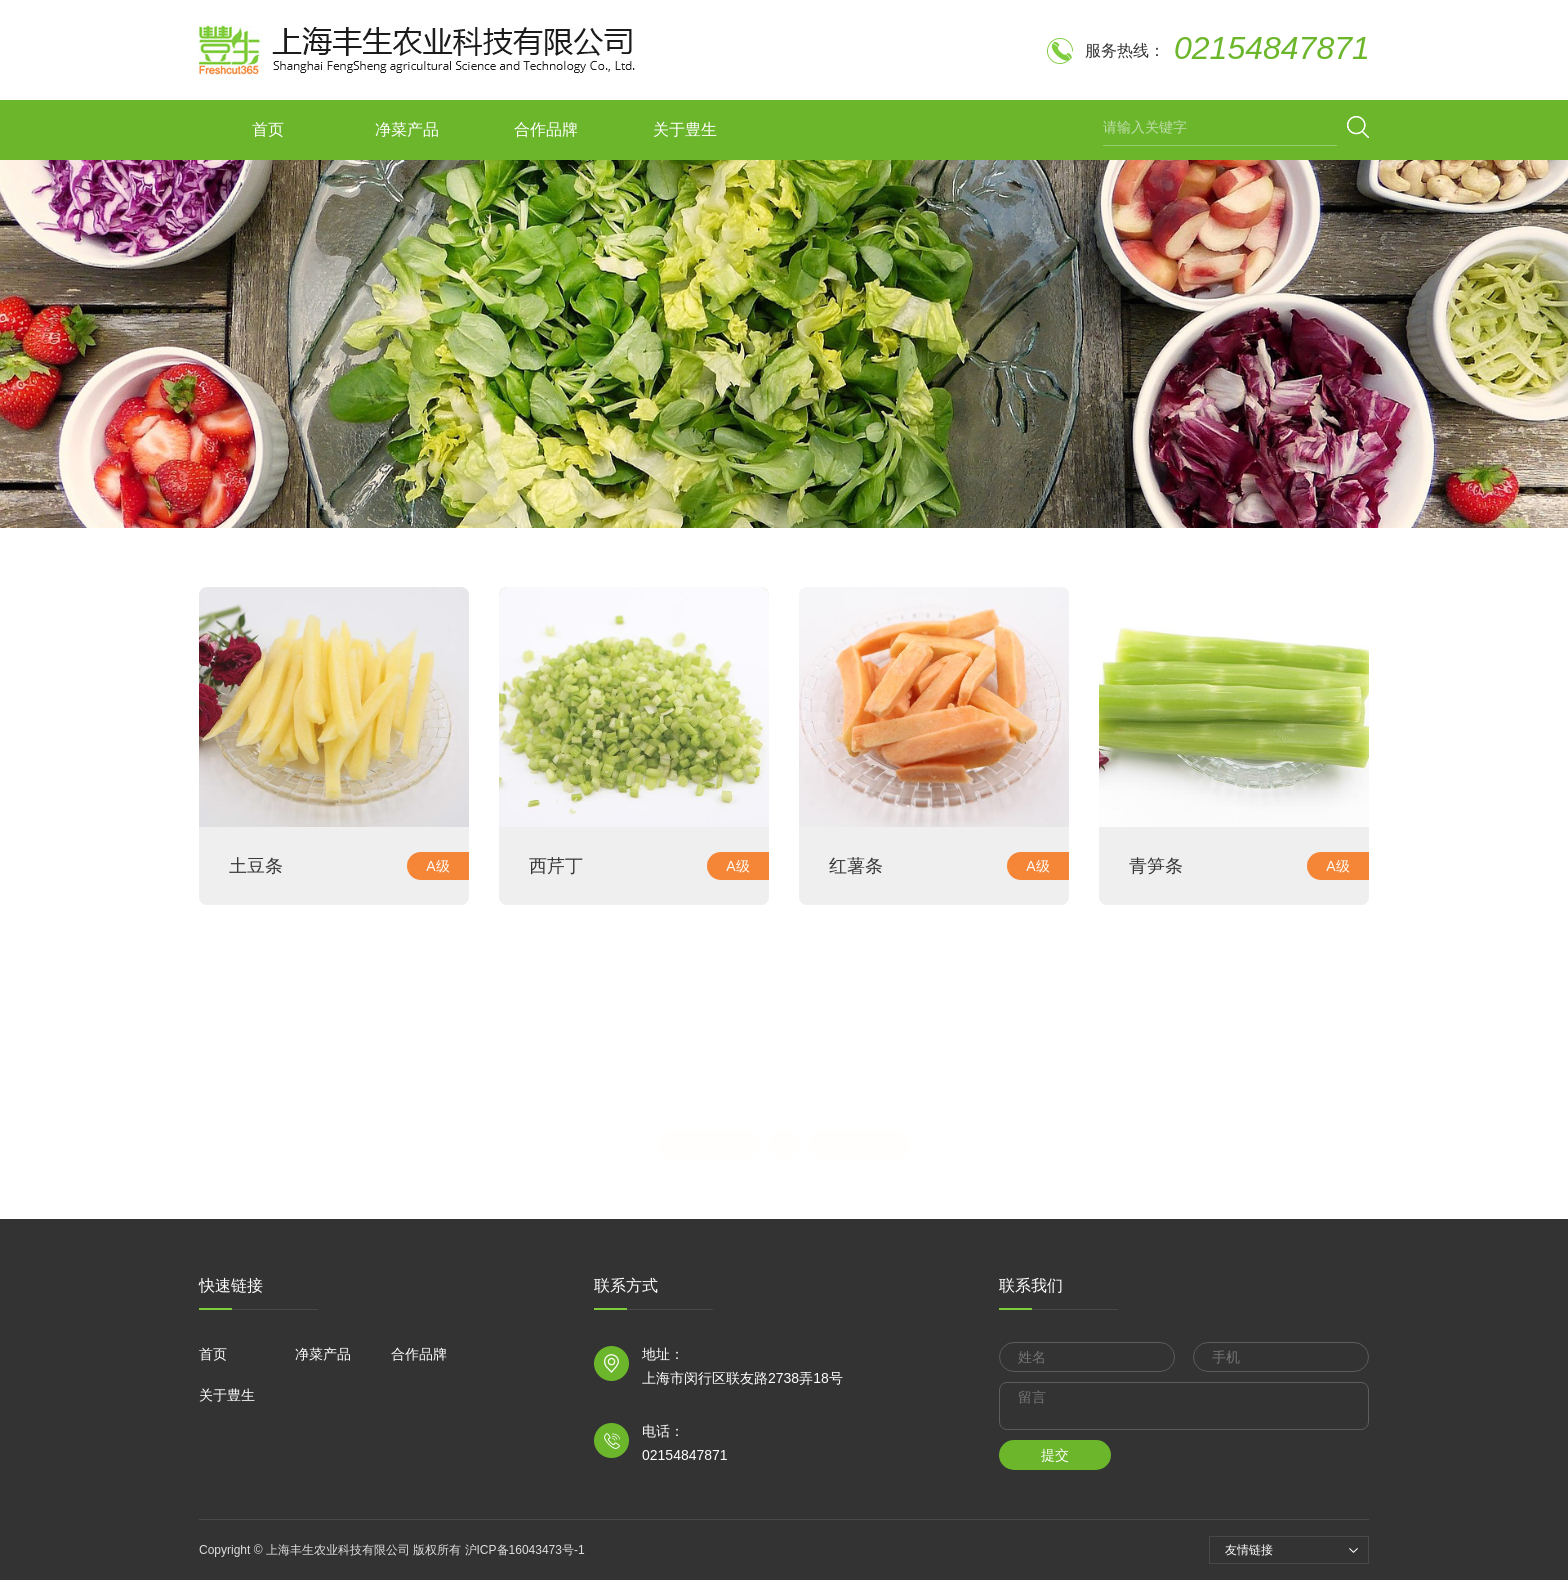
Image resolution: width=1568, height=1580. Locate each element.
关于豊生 (685, 129)
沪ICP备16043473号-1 (522, 1550)
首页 (268, 129)
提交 (1055, 1455)
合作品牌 (546, 129)
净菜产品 (407, 129)
